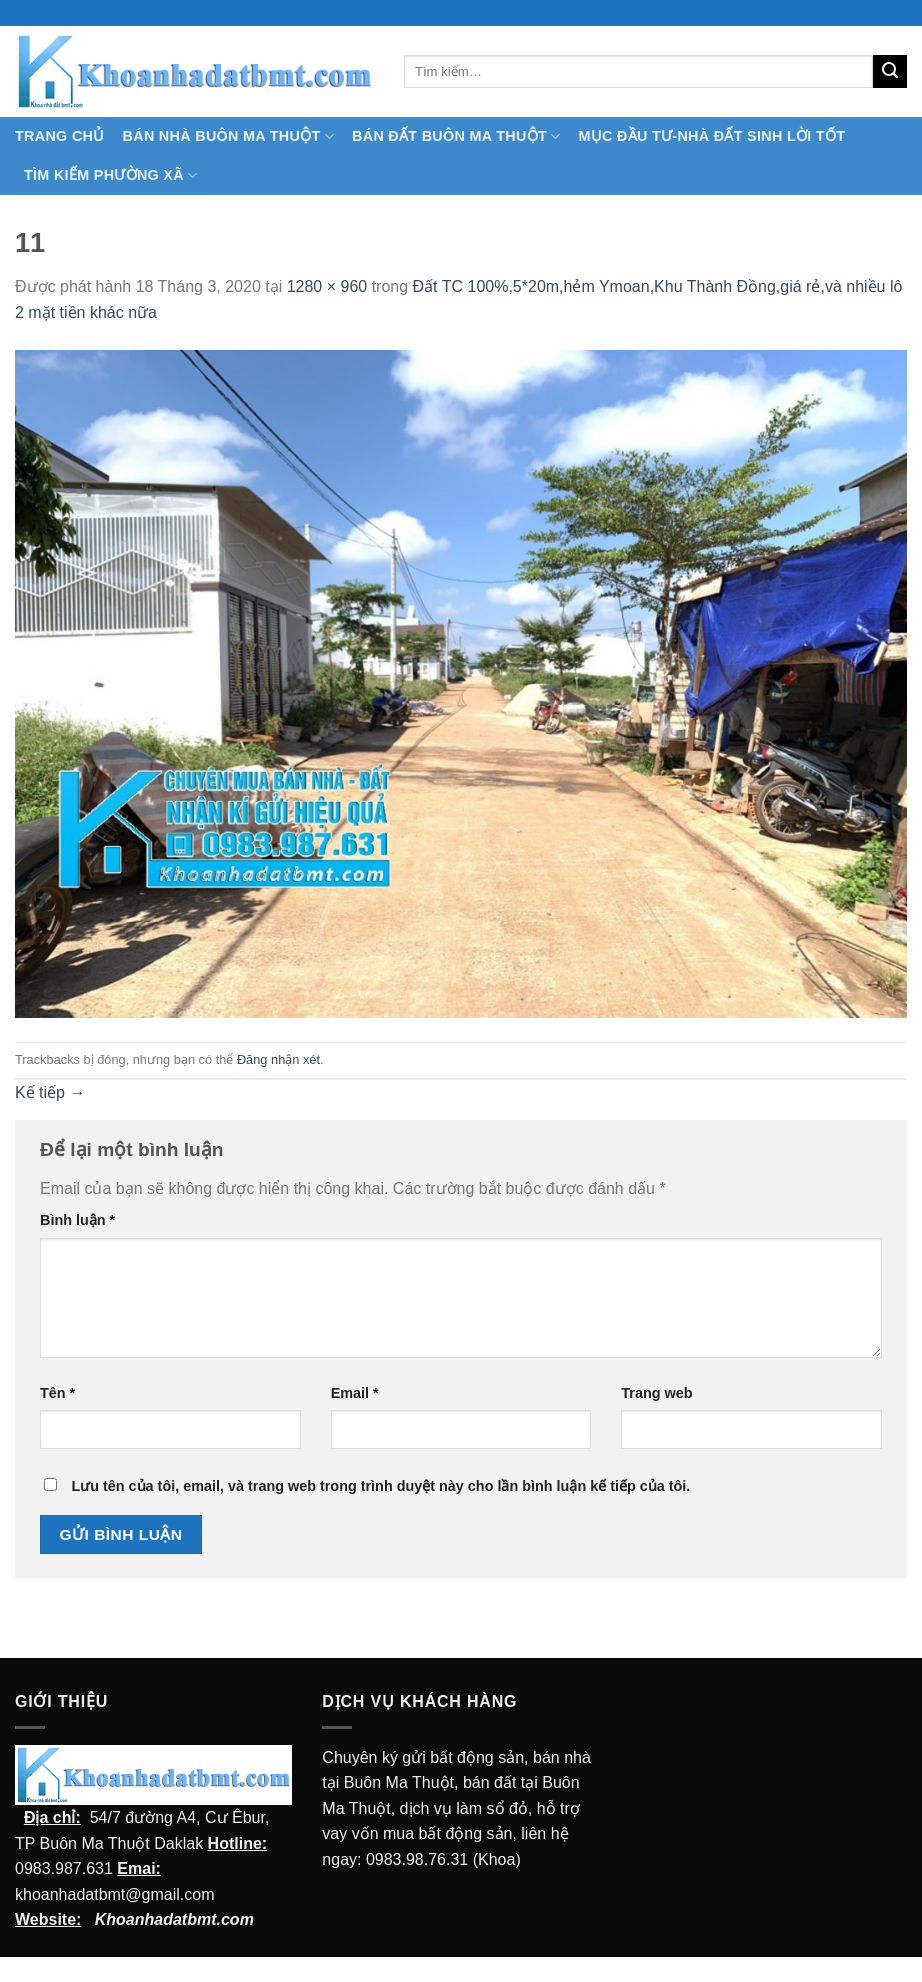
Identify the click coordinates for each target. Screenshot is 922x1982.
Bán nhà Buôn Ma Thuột (228, 136)
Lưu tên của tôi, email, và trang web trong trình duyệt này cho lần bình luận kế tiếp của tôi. (380, 1486)
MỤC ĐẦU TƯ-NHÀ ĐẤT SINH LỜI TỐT (711, 136)
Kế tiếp (50, 1092)
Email (355, 1393)
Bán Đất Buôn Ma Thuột (456, 136)
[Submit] (890, 72)
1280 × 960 (327, 286)
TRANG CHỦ (60, 136)
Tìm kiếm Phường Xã (110, 175)
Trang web (656, 1393)
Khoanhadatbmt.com (174, 1919)
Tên (57, 1393)
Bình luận (77, 1220)
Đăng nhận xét (278, 1059)
